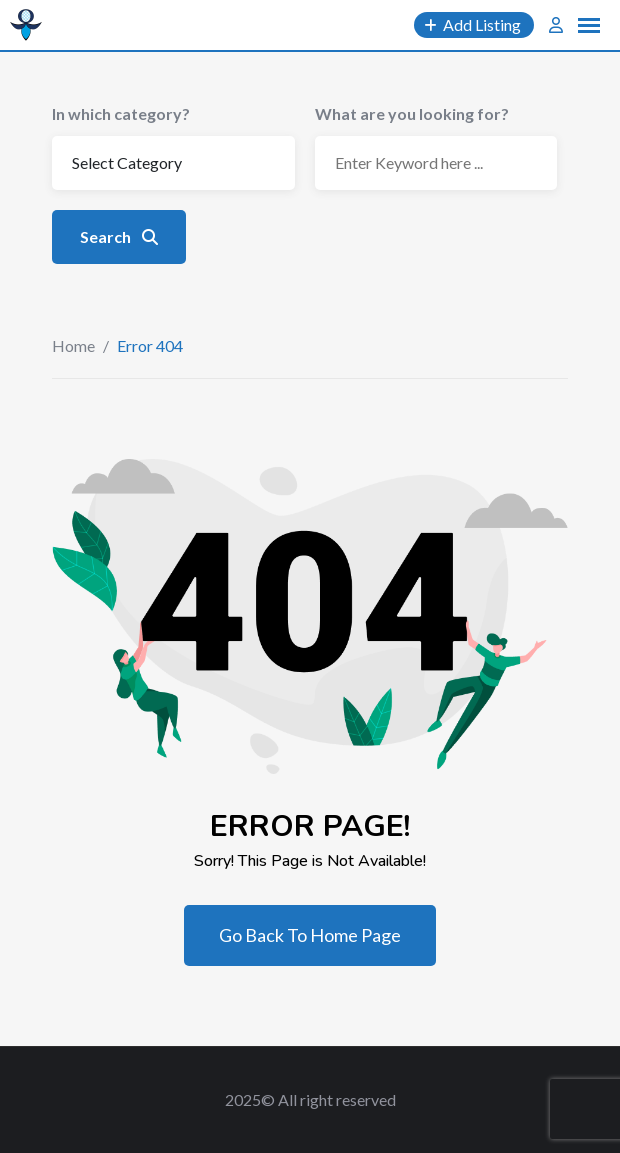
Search (119, 236)
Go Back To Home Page (310, 935)
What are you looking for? (412, 113)
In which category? (121, 113)
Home (73, 345)
